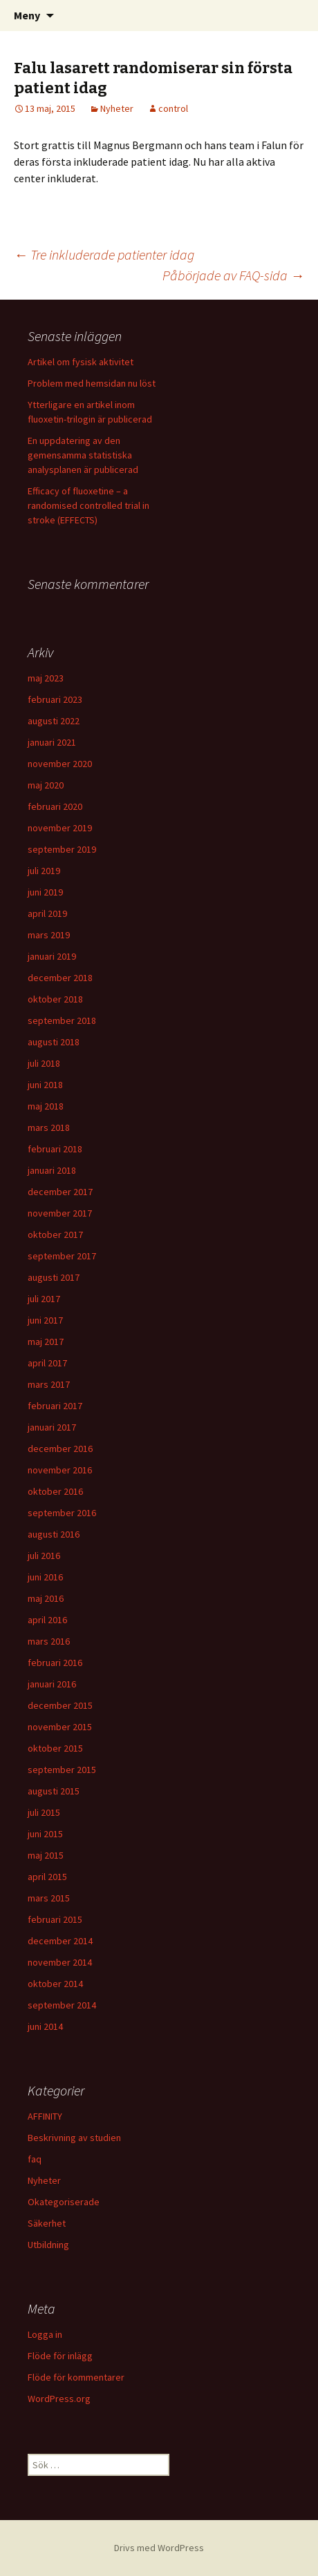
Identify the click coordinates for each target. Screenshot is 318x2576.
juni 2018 (45, 1084)
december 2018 (60, 977)
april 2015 (47, 1876)
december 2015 (60, 1705)
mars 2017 (49, 1384)
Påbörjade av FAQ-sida (233, 275)
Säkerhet (47, 2223)
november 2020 (60, 763)
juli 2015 (44, 1812)
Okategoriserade (64, 2202)
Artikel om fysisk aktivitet (80, 362)
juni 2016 (45, 1577)
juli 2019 (44, 870)
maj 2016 (46, 1598)
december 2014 (60, 1941)
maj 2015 (46, 1855)
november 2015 (60, 1727)
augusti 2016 (54, 1534)
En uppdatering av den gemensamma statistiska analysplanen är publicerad (83, 455)
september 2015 (62, 1769)
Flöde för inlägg (60, 2356)
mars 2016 (49, 1641)
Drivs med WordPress (159, 2547)
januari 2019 (52, 956)
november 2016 (60, 1470)
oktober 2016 (55, 1491)
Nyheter (116, 108)
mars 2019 (49, 935)
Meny (27, 15)
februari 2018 (55, 1149)
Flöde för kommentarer (76, 2377)
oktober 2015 (55, 1748)
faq (34, 2159)
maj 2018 (46, 1106)
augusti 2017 (54, 1277)
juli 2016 (44, 1555)
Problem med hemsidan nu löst (92, 383)
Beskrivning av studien (74, 2137)
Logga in (45, 2334)
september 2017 (62, 1256)
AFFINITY (45, 2116)
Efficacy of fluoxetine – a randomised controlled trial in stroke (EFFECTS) (88, 505)
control (173, 108)
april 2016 (47, 1620)
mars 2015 (49, 1898)
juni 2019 (45, 892)
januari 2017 (52, 1427)
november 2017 (60, 1213)
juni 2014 (45, 2026)
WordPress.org (59, 2398)
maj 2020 (46, 785)
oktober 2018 (55, 999)
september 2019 (62, 849)
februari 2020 (55, 806)
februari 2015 (55, 1919)
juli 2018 (44, 1063)
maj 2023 (46, 678)
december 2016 (60, 1448)
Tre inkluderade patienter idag (104, 254)
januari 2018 (52, 1170)
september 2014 (62, 2005)
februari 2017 (55, 1406)
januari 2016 (52, 1684)
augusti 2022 (54, 721)
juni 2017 (45, 1320)
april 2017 (47, 1363)
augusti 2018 (54, 1042)
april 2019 (47, 913)
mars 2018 (49, 1127)
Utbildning (48, 2244)
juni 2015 (45, 1834)
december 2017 (60, 1191)
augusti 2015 (54, 1791)
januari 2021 (52, 742)
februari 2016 (55, 1662)
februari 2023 (55, 699)
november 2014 (60, 1962)
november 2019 (60, 828)
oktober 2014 (55, 1983)
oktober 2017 (55, 1234)
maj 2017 (46, 1341)
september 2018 (62, 1020)
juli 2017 (44, 1298)
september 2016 (62, 1513)
